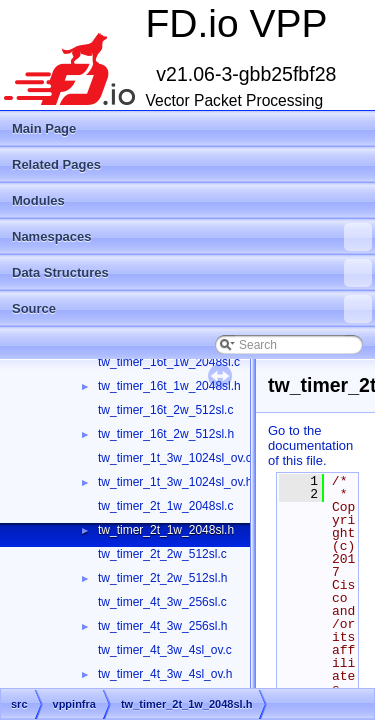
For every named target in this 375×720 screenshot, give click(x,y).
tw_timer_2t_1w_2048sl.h (166, 530)
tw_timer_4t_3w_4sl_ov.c (165, 650)
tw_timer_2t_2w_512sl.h (162, 578)
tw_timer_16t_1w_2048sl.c (169, 362)
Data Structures (192, 273)
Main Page (44, 128)
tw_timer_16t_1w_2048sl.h (169, 386)
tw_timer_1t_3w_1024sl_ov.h (175, 482)
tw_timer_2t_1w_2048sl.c (165, 506)
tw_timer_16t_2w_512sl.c (165, 410)
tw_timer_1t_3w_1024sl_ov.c (175, 458)
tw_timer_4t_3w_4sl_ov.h (165, 674)
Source (192, 309)
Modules (38, 200)
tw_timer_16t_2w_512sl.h (166, 434)
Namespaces (192, 237)
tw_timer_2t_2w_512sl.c (162, 554)
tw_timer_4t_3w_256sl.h (162, 626)
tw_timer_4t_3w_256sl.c (162, 602)
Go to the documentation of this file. (310, 445)
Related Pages (56, 164)
